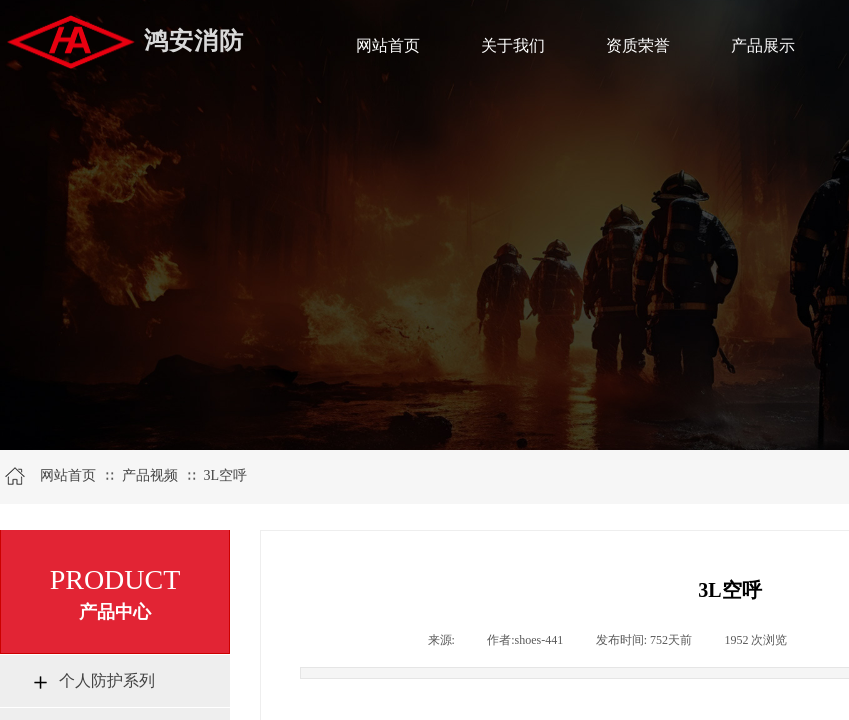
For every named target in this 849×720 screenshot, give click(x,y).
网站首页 (68, 475)
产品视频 (150, 475)
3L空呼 (225, 475)
